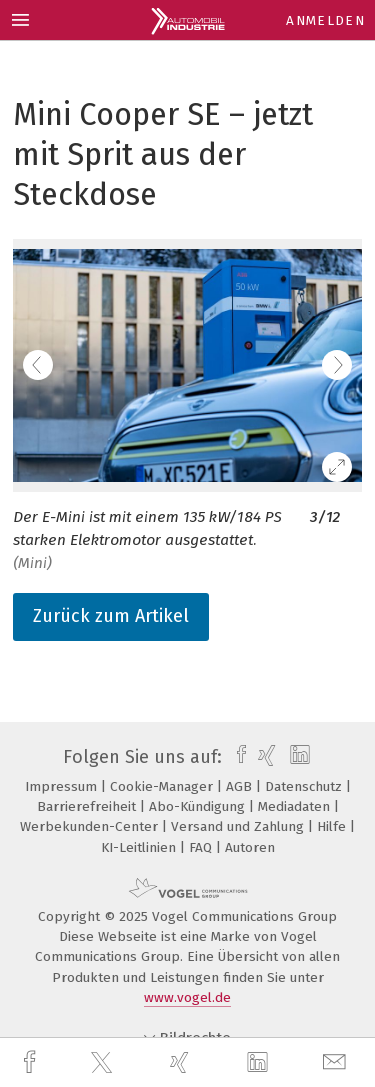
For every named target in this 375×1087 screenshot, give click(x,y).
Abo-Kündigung (199, 806)
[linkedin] (260, 1063)
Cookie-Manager (163, 786)
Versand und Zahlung (239, 826)
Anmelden (325, 20)
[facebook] (32, 1062)
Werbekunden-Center (91, 826)
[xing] (182, 1062)
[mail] (337, 1062)
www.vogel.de (187, 997)
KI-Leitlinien (140, 847)
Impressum (63, 786)
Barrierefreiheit (88, 806)
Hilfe (333, 826)
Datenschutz (305, 786)
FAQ (202, 847)
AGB (241, 786)
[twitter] (104, 1063)
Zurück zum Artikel (111, 616)
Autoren (250, 847)
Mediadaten (296, 806)
